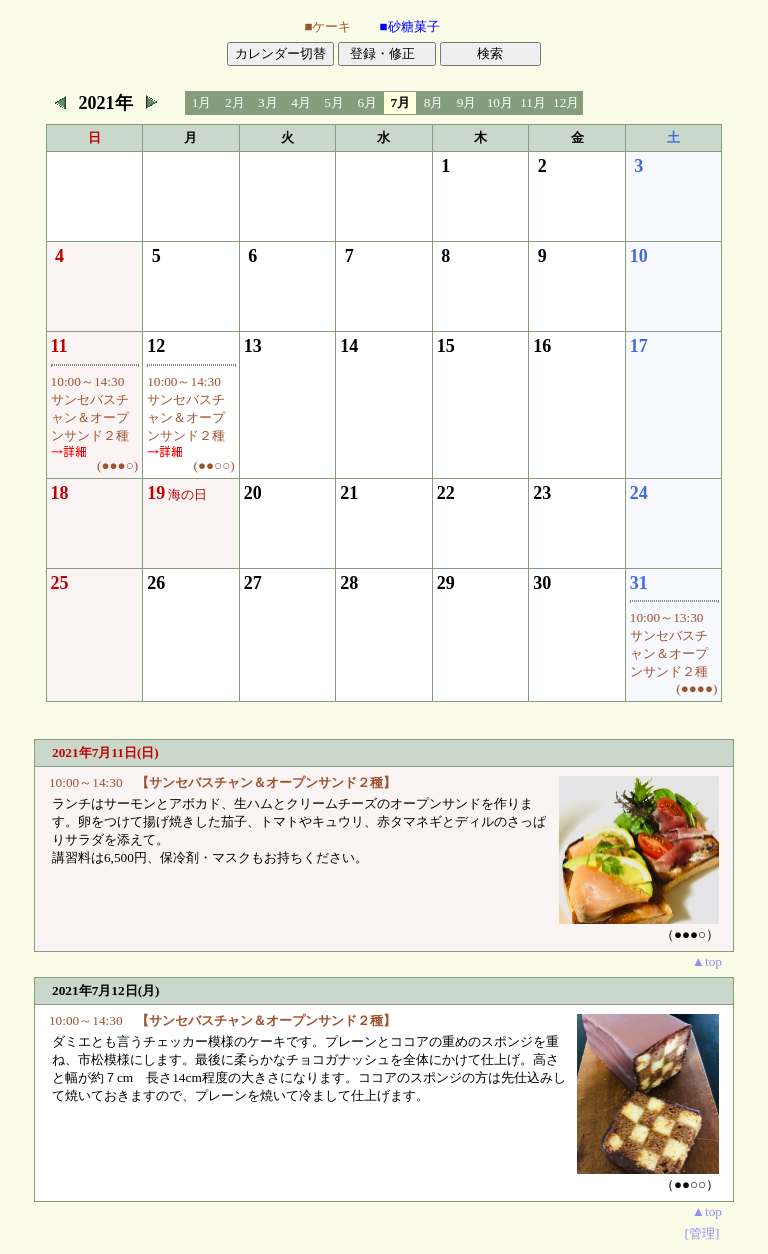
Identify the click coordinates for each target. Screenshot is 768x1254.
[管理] (702, 1233)
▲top (707, 961)
